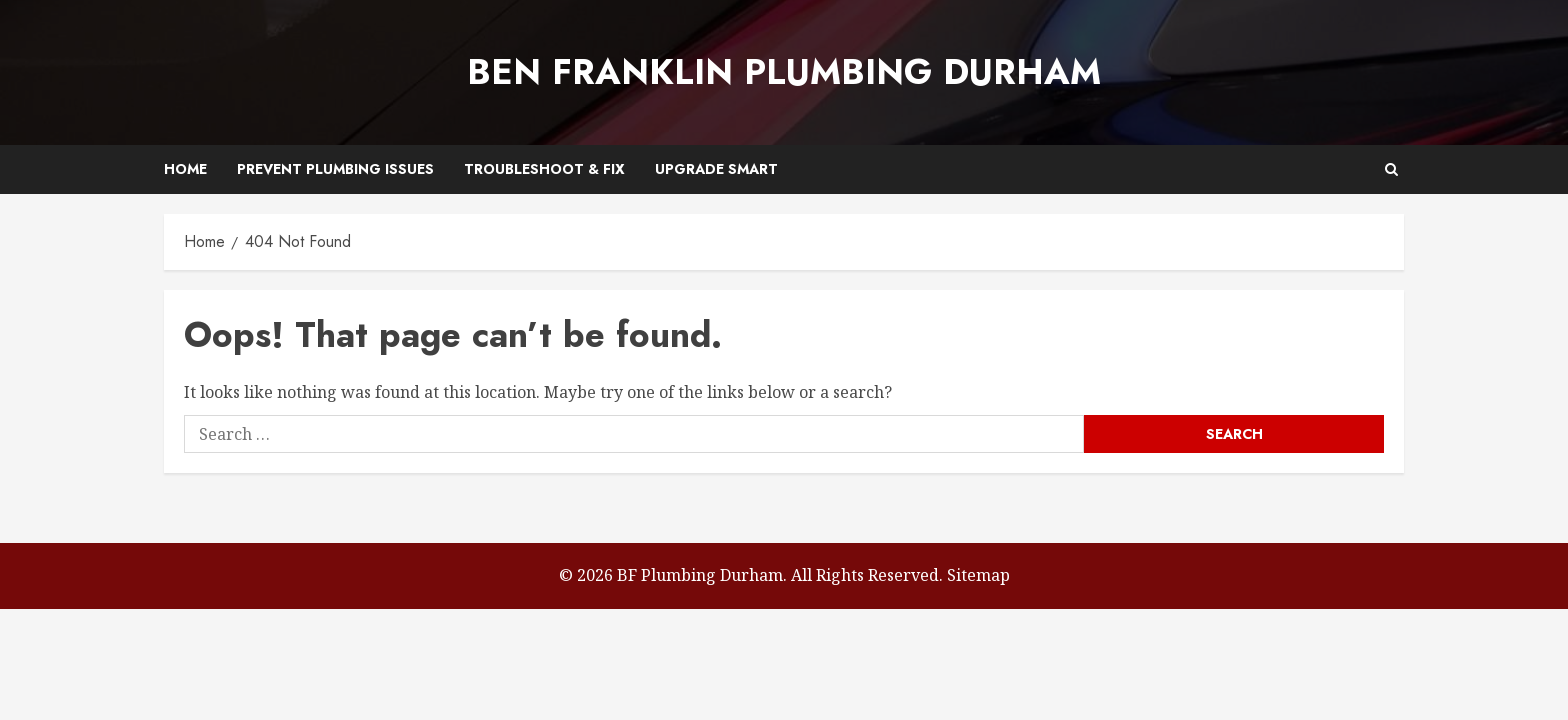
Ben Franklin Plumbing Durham (784, 72)
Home (185, 169)
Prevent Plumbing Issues (335, 169)
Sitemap (978, 575)
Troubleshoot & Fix (544, 169)
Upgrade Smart (716, 169)
